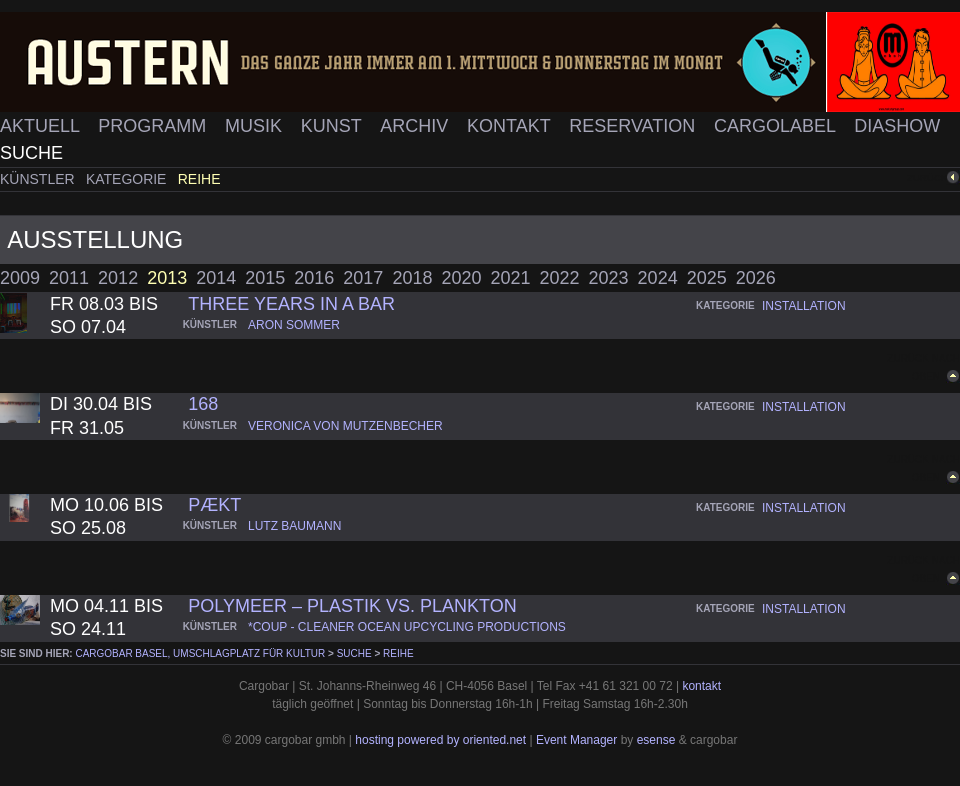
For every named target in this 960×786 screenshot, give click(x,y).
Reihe (199, 179)
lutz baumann (294, 526)
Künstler (39, 179)
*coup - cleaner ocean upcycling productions (407, 627)
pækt (214, 505)
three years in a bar (291, 304)
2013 (167, 278)
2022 (560, 278)
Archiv (416, 126)
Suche (31, 153)
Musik (256, 126)
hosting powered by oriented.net (440, 740)
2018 (412, 278)
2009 (20, 278)
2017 (363, 278)
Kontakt (511, 126)
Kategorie (128, 179)
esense (656, 740)
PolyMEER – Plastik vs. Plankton (352, 606)
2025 (707, 278)
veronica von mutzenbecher (345, 426)
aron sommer (294, 325)
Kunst (334, 126)
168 (203, 404)
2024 (658, 278)
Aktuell (42, 126)
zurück (927, 177)
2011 (69, 278)
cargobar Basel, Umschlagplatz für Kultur (200, 653)
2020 (461, 278)
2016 (314, 278)
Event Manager (576, 740)
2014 (216, 278)
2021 (510, 278)
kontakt (701, 686)
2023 (609, 278)
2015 (265, 278)
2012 (118, 278)
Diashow (897, 126)
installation (804, 306)
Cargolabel (777, 126)
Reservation (634, 126)
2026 (756, 278)
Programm (154, 126)
